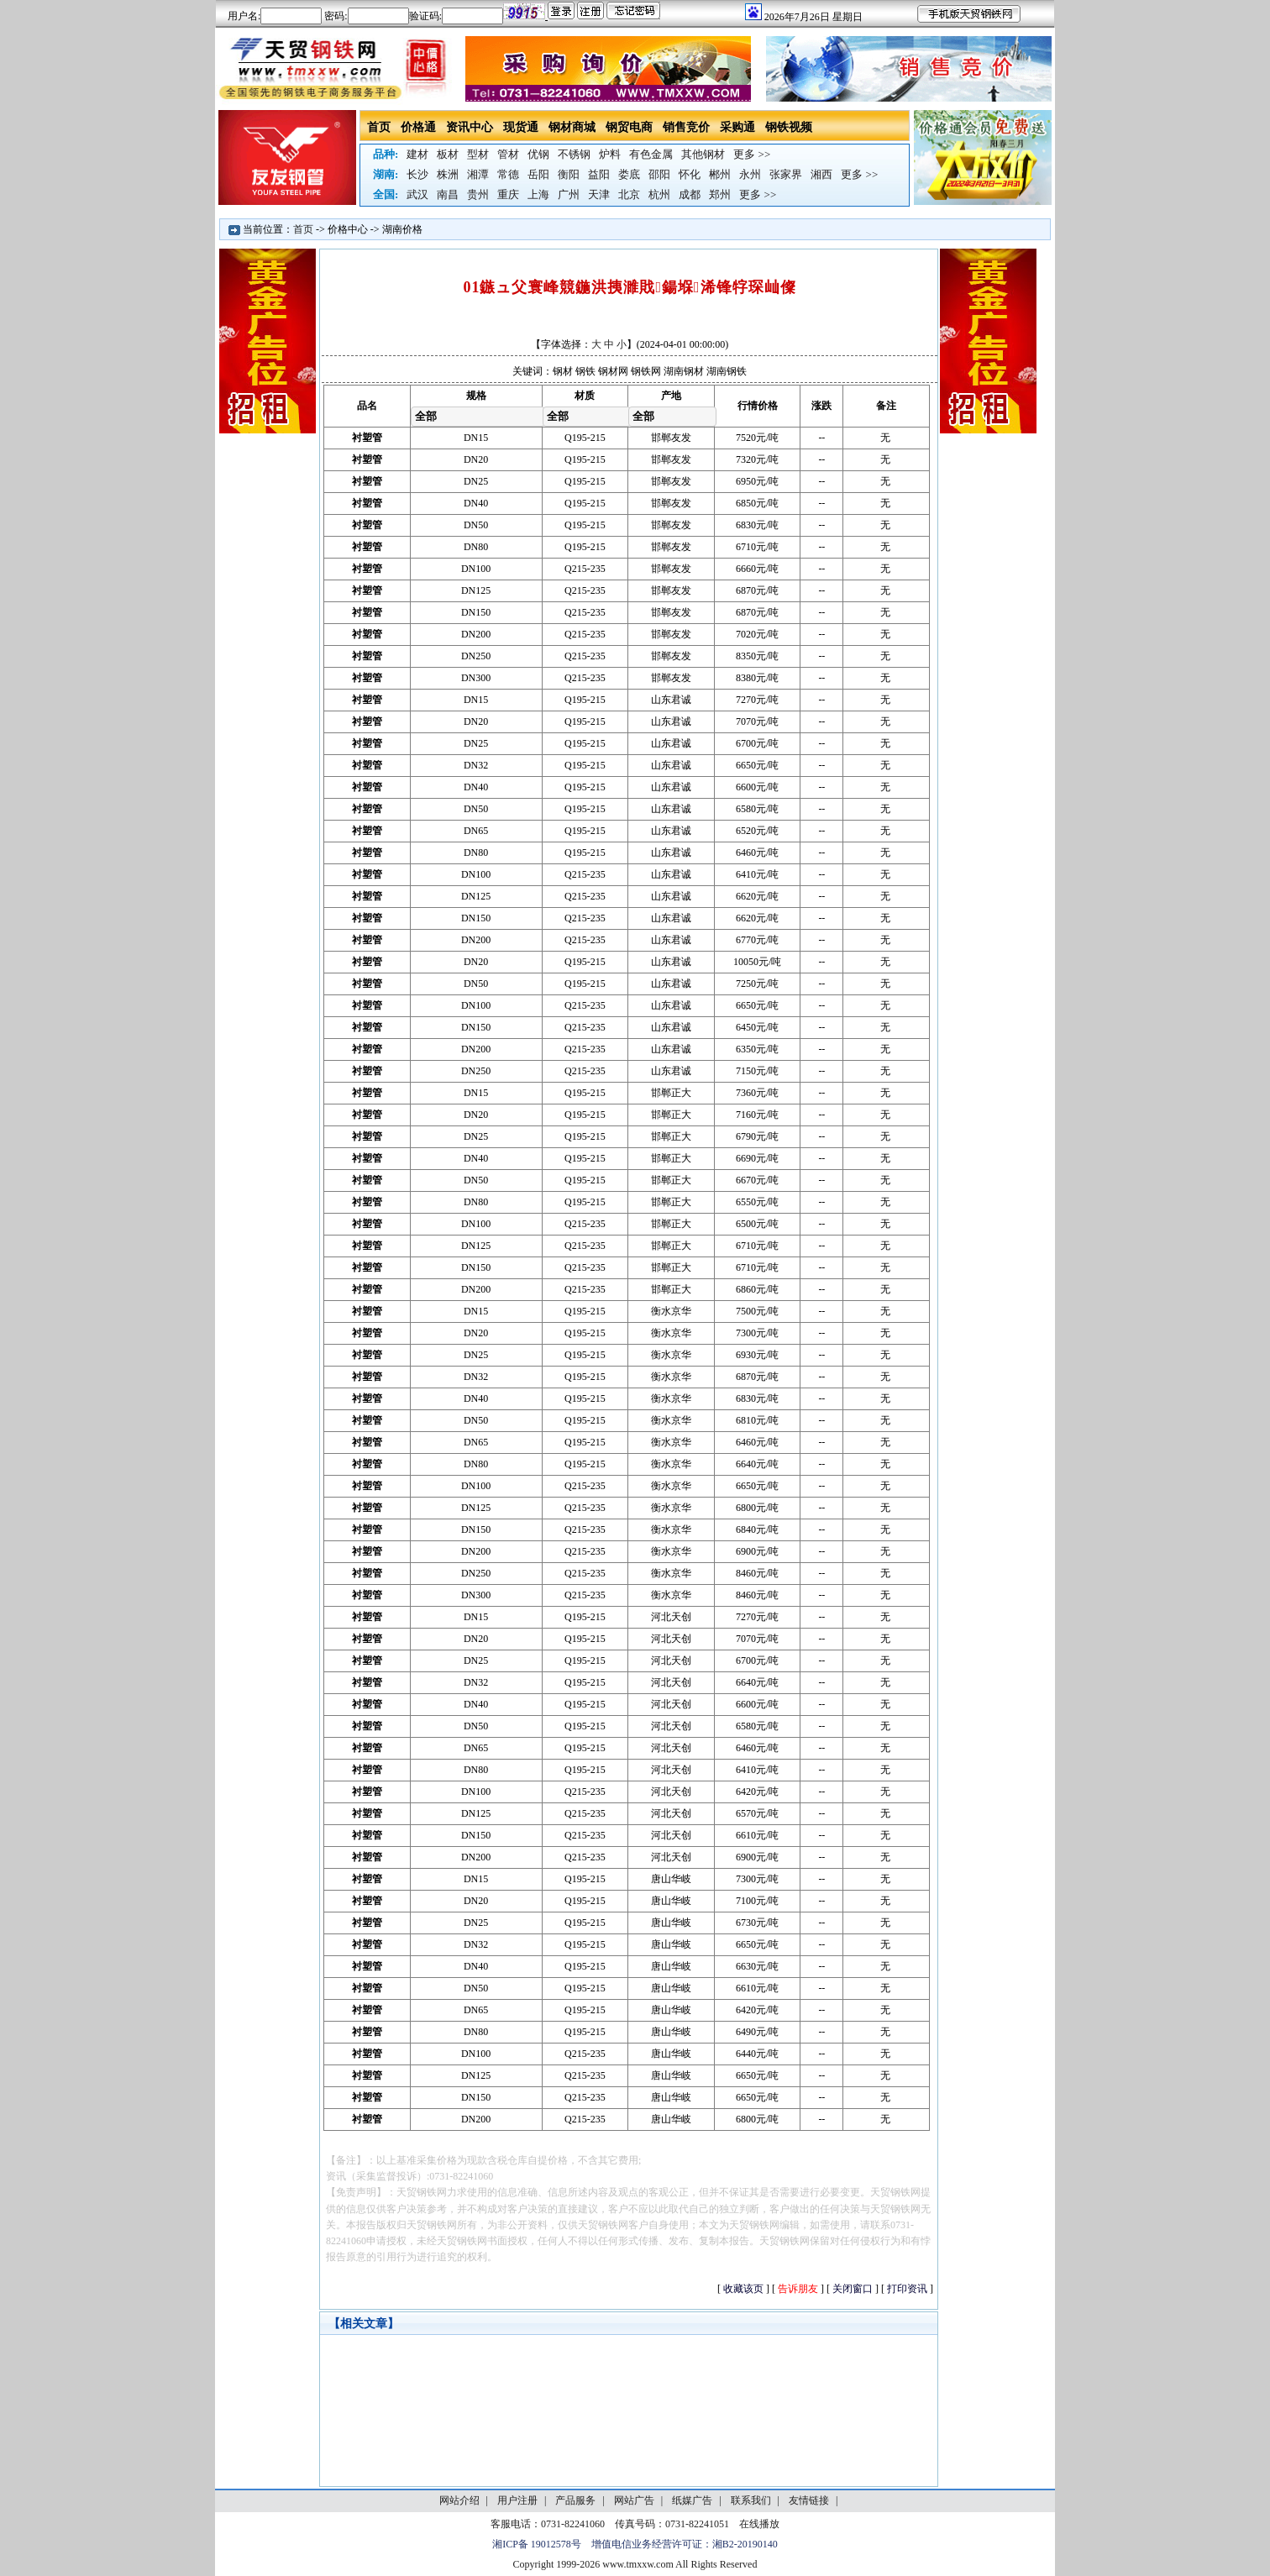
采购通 (737, 127)
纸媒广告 (692, 2500)
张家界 (785, 174)
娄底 (629, 174)
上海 (538, 194)
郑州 (720, 194)
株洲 (448, 174)
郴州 (720, 174)
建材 (417, 154)
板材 (448, 154)
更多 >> (751, 154)
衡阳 (569, 174)
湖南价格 (402, 229)
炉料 (610, 154)
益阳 (599, 174)
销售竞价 (686, 127)
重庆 (508, 194)
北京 (629, 194)
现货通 (520, 127)
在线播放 (759, 2524)
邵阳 (659, 174)
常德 (508, 174)
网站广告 (634, 2500)
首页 (379, 127)
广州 (569, 194)
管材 (508, 154)
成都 (690, 194)
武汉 (417, 194)
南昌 (448, 194)
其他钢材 (703, 154)
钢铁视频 (788, 127)
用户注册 (517, 2500)
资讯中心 (469, 127)
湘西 (821, 174)
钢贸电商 (629, 127)
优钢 (538, 154)
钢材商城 (572, 127)
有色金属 (651, 154)
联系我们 (751, 2500)
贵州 (478, 194)
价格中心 (348, 229)
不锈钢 (574, 154)
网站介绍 (459, 2500)
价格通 (418, 127)
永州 (750, 174)
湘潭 (478, 174)
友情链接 (809, 2500)
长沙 (417, 174)
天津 (599, 194)
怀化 (690, 174)
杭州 (659, 194)
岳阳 (538, 174)
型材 (478, 154)
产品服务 (575, 2500)
